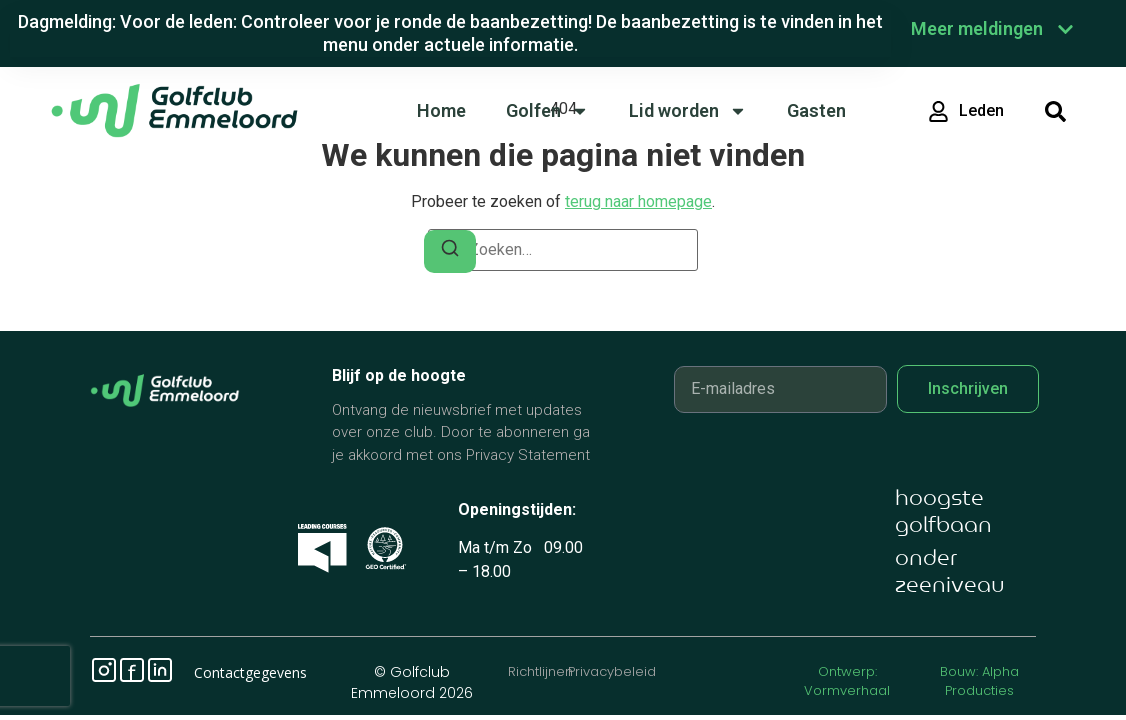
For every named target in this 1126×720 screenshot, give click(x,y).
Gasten (816, 110)
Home (441, 110)
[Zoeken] (450, 251)
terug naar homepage (638, 201)
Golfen (547, 111)
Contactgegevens (250, 672)
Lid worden (688, 111)
